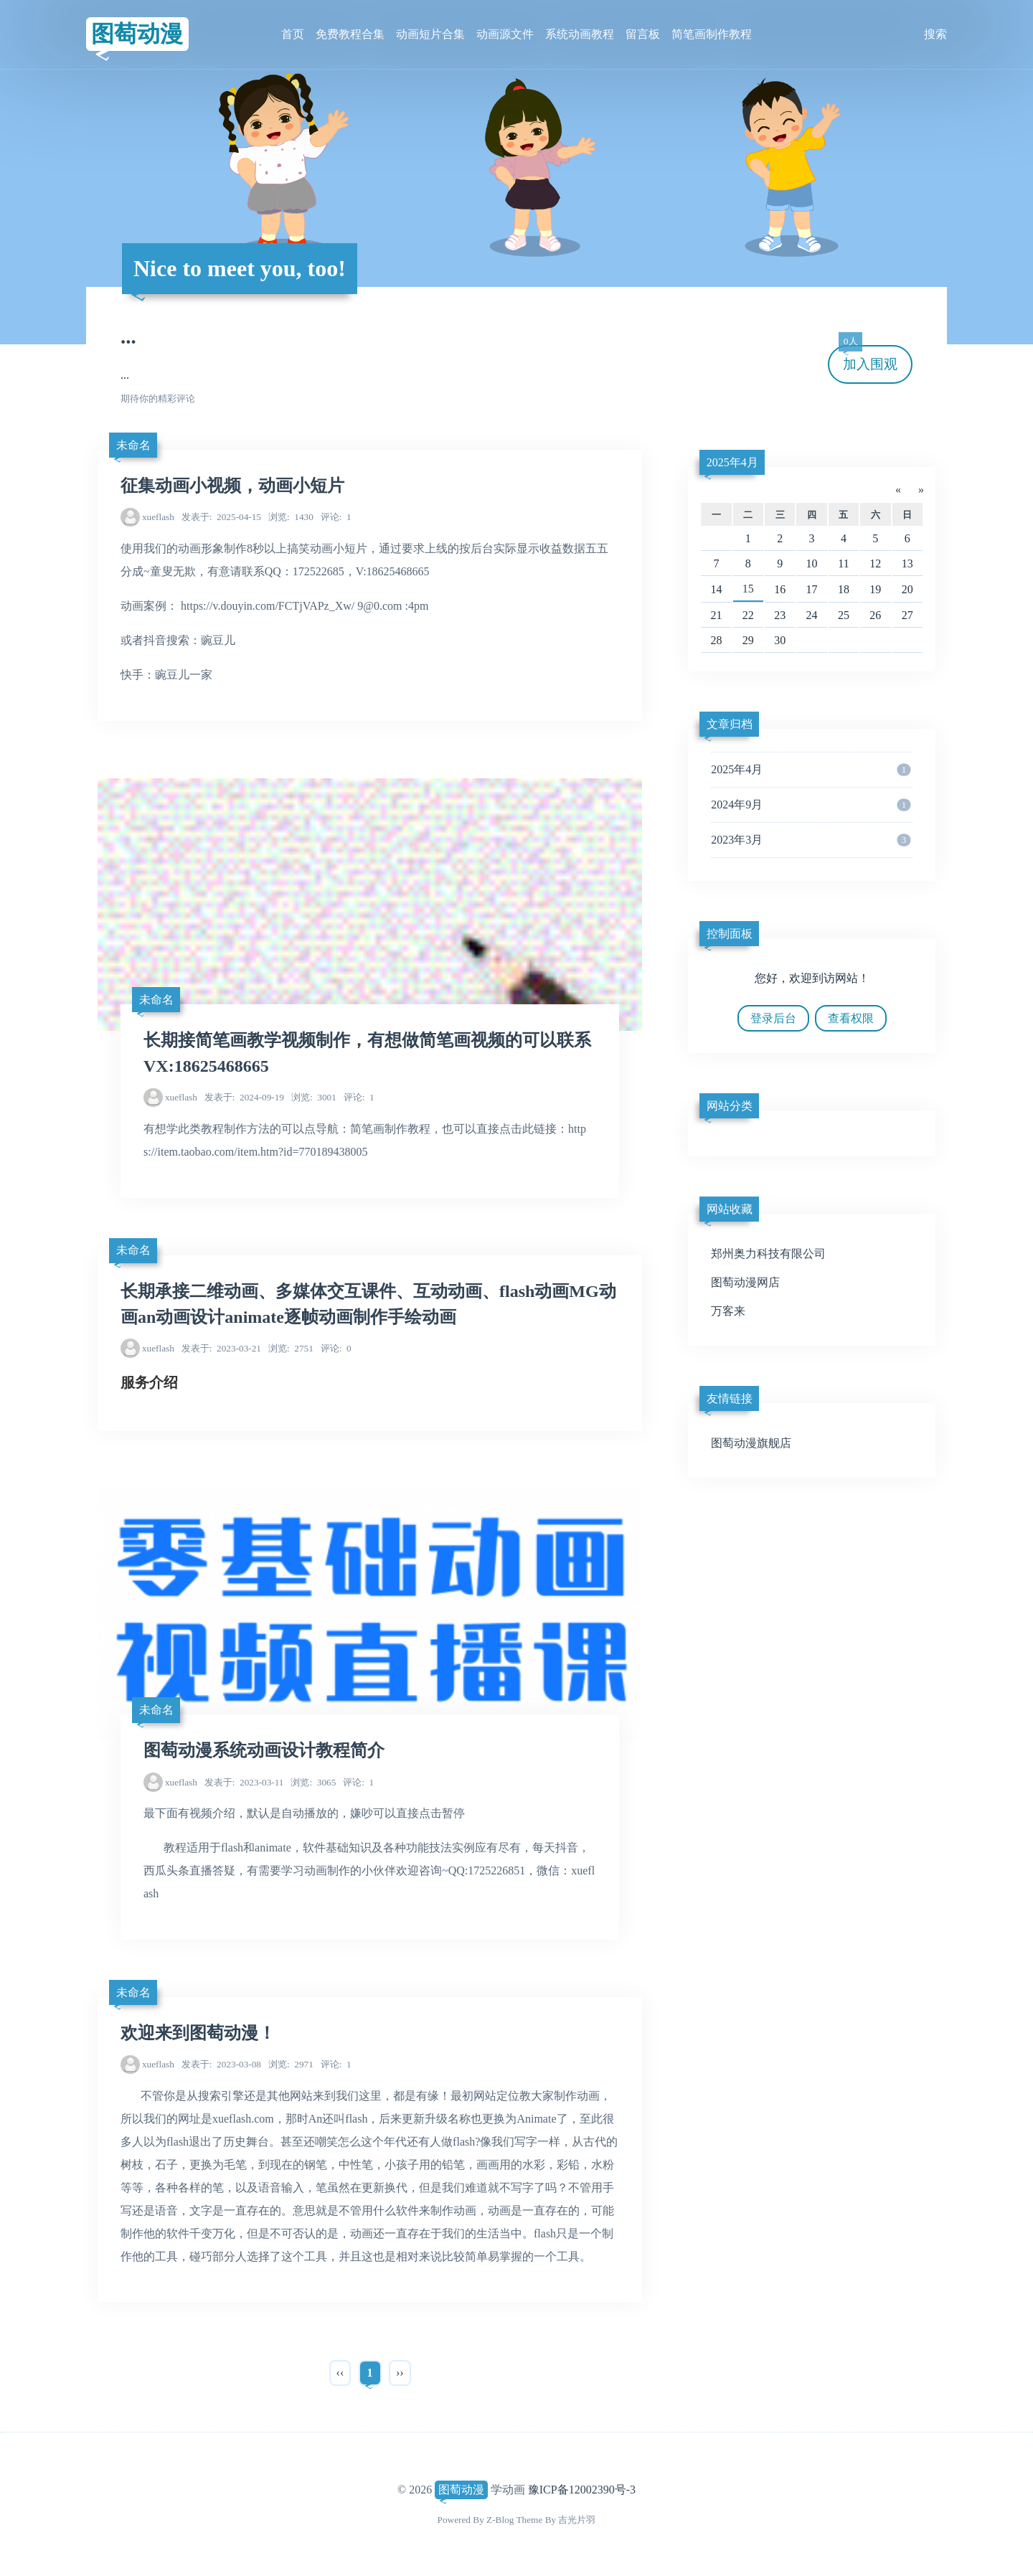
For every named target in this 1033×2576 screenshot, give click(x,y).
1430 (290, 516)
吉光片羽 (576, 2519)
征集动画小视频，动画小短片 (232, 485)
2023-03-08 (221, 2064)
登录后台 (773, 1018)
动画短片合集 (430, 34)
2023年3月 (810, 840)
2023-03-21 (221, 1348)
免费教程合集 (350, 34)
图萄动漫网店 (745, 1282)
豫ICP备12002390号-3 (582, 2489)
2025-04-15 (221, 516)
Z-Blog (500, 2519)
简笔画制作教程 (711, 34)
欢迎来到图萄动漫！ (198, 2033)
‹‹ (340, 2373)
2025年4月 (732, 462)
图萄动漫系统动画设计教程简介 (264, 1750)
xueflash (158, 516)
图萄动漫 (137, 34)
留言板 (643, 34)
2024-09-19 (244, 1097)
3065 (313, 1782)
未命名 (133, 445)
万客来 (728, 1311)
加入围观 (868, 358)
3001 (313, 1097)
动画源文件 (505, 34)
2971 (290, 2064)
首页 (292, 34)
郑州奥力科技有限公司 (768, 1253)
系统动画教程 (579, 34)
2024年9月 (810, 804)
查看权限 (851, 1018)
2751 (290, 1348)
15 (748, 588)
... (128, 336)
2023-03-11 (244, 1782)
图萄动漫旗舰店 (751, 1443)
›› (400, 2373)
